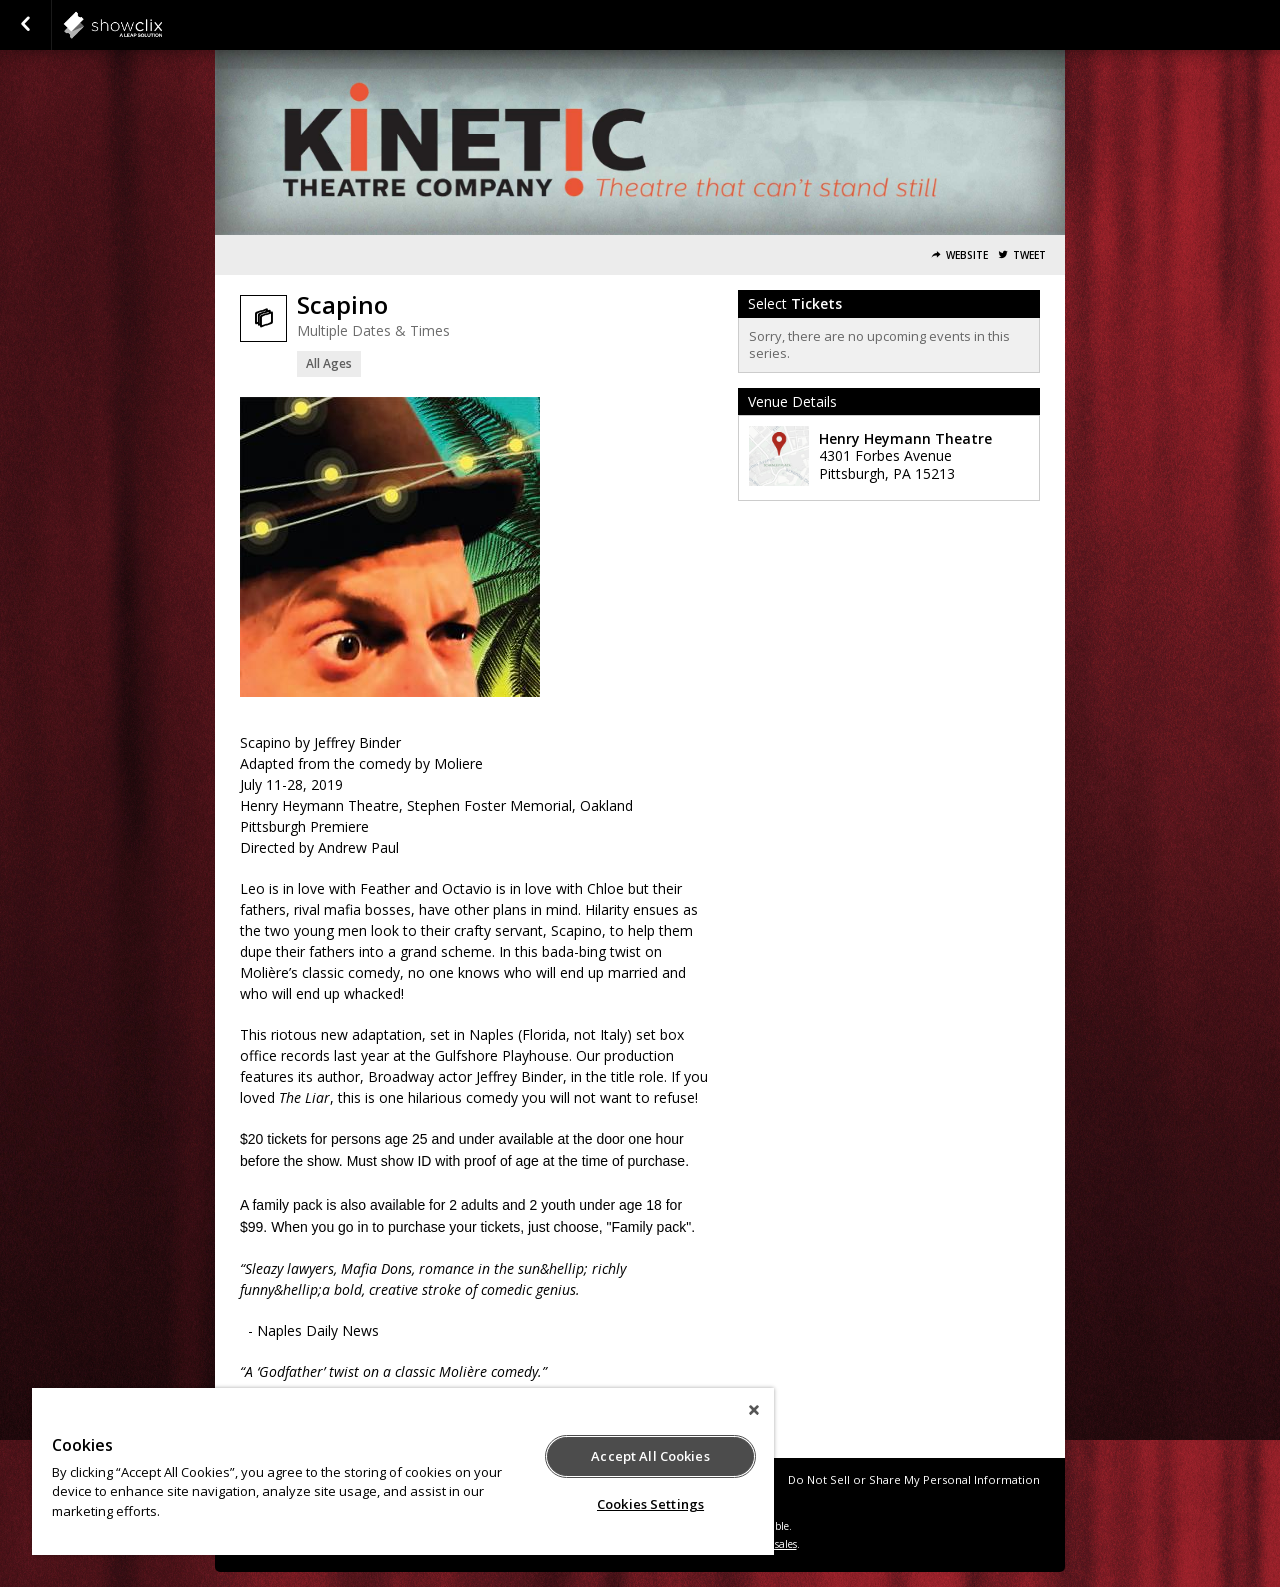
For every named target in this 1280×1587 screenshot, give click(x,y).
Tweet (1029, 255)
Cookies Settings (650, 1504)
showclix (162, 25)
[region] (403, 1471)
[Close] (754, 1410)
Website (967, 255)
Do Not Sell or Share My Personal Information (914, 1479)
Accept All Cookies (650, 1456)
